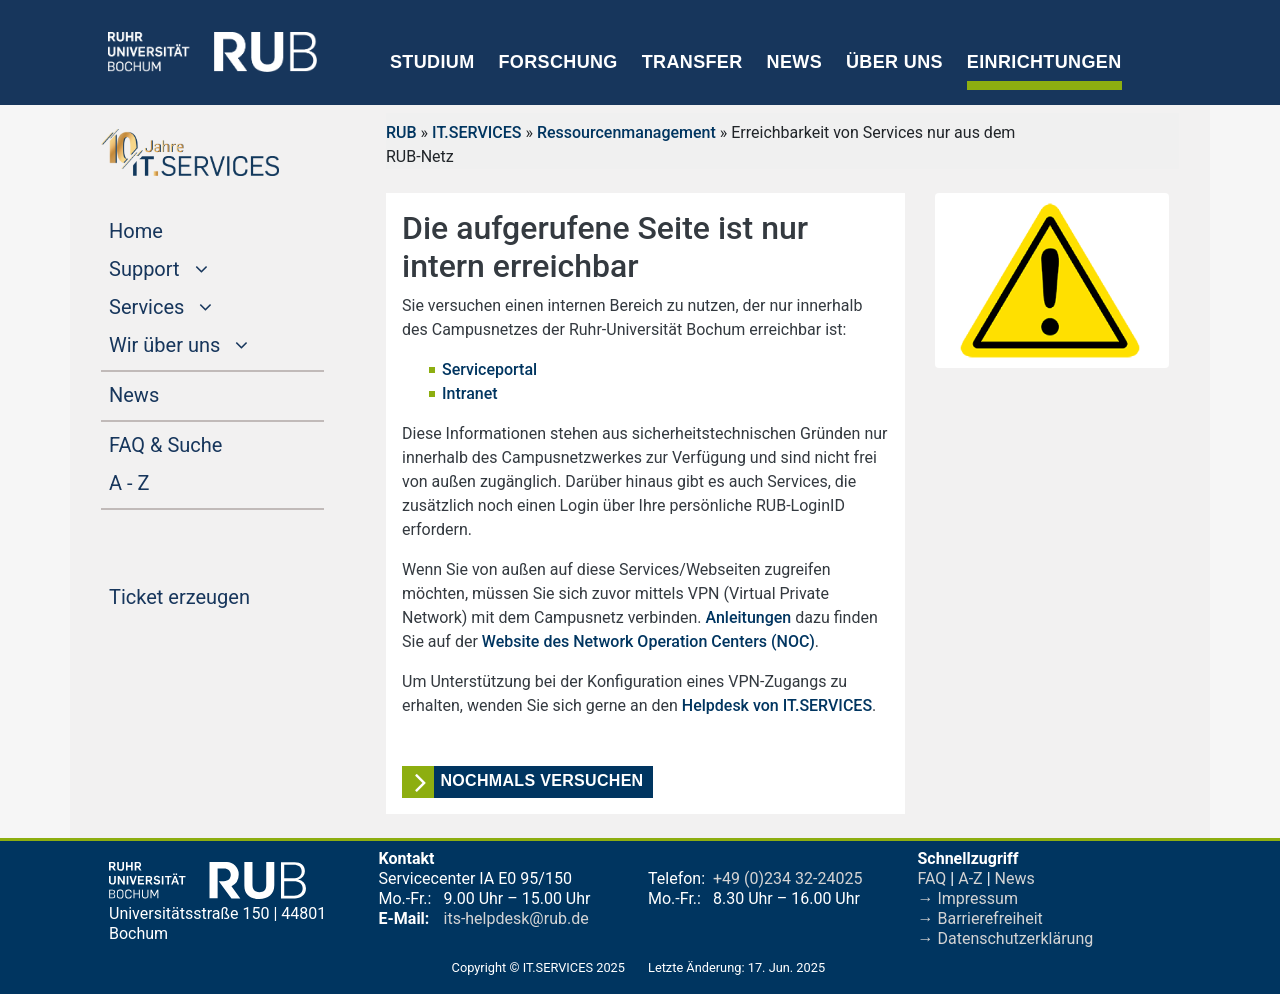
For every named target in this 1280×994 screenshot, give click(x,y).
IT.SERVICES (476, 132)
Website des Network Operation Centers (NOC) (648, 641)
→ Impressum (968, 898)
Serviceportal (489, 369)
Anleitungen (748, 617)
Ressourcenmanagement (626, 132)
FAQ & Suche (165, 445)
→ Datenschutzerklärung (1006, 938)
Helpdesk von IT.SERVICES (777, 705)
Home (174, 229)
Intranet (470, 393)
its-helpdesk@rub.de (516, 918)
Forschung (557, 62)
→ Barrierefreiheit (980, 918)
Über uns (894, 62)
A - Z (167, 481)
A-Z (970, 878)
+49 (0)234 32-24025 (787, 878)
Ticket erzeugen (216, 595)
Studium (432, 62)
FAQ (932, 878)
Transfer (692, 62)
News (794, 62)
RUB (401, 132)
